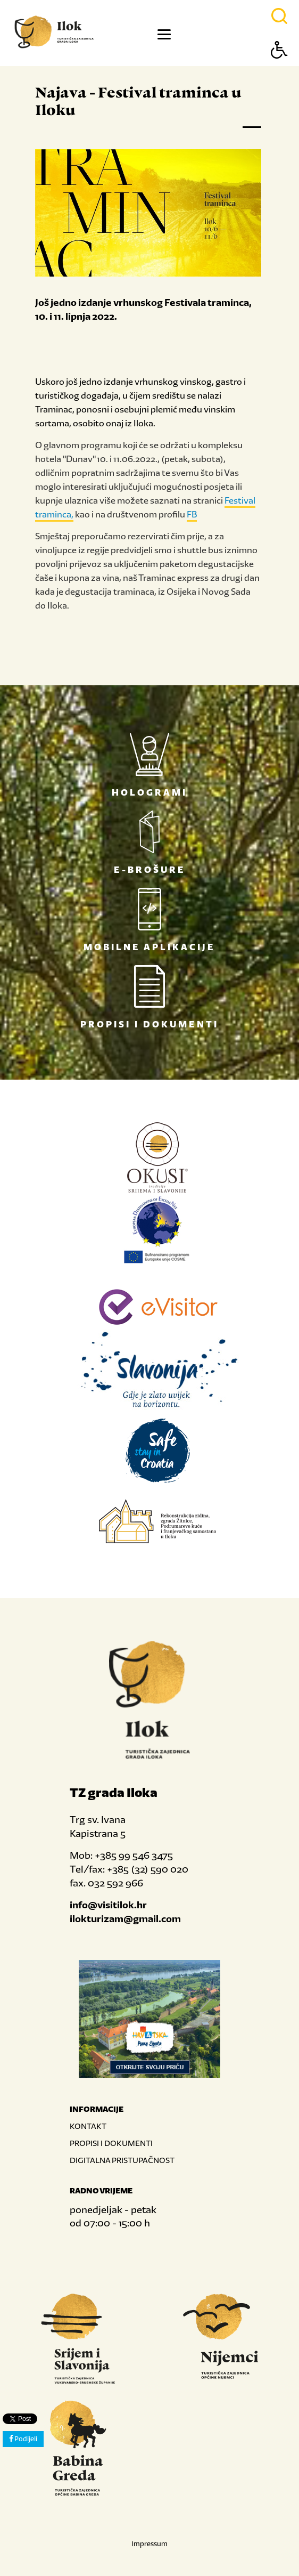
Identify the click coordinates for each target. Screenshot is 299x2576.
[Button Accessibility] (279, 68)
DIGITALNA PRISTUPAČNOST (122, 2160)
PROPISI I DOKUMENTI (111, 2143)
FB (192, 514)
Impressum (149, 2543)
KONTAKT (88, 2126)
